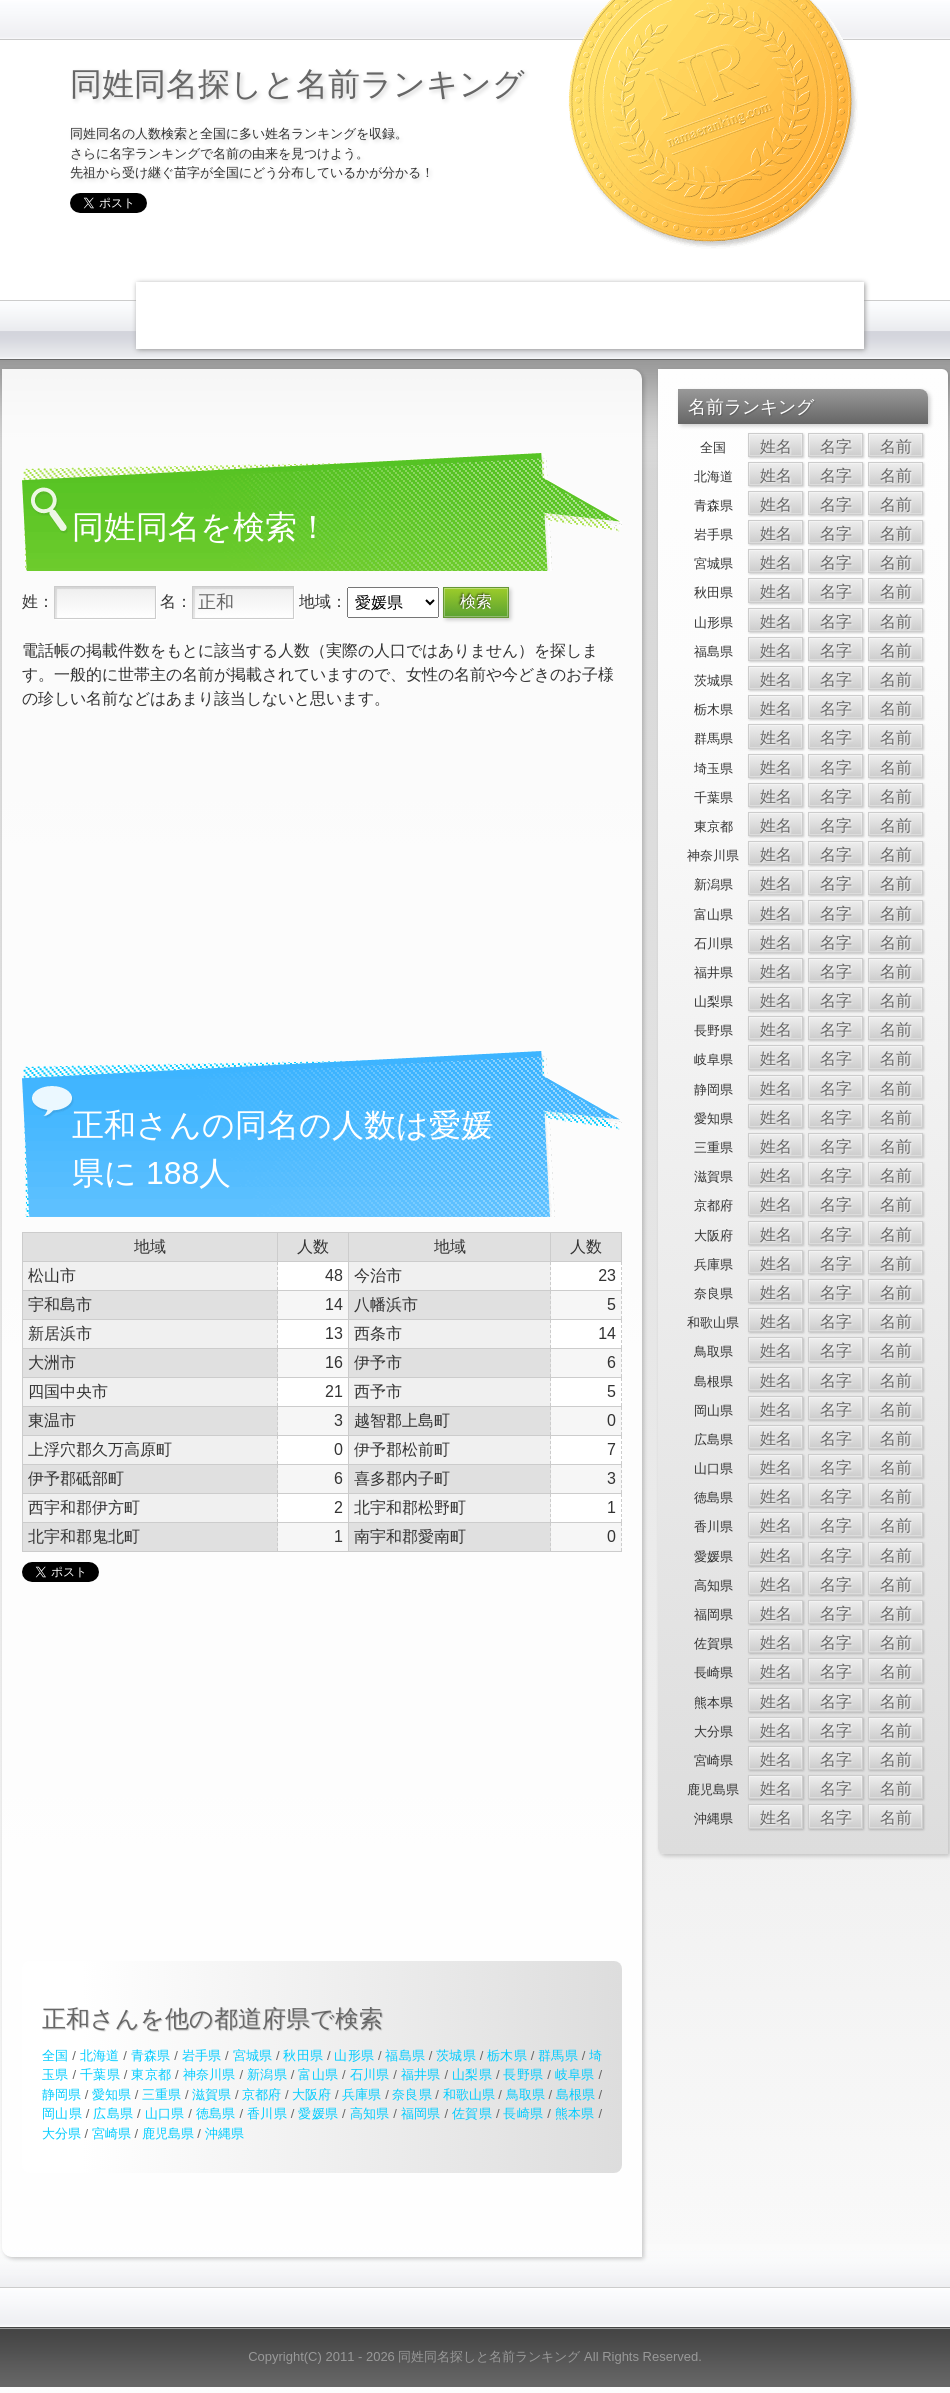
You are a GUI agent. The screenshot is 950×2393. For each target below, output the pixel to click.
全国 (55, 2055)
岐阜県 (575, 2074)
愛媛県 (318, 2113)
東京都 (151, 2074)
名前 (896, 446)
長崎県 (523, 2113)
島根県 (575, 2094)
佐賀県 (472, 2113)
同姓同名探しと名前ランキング (297, 84)
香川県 (267, 2113)
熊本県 (575, 2113)
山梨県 (472, 2074)
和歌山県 (469, 2094)
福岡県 (421, 2113)
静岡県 (61, 2094)
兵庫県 (361, 2094)
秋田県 (303, 2055)
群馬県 (558, 2055)
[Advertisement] (255, 312)
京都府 (261, 2094)
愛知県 (111, 2094)
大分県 (61, 2133)
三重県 (161, 2094)
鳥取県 (525, 2094)
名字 (836, 446)
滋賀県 (211, 2094)
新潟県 (267, 2074)
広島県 (113, 2113)
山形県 (354, 2055)
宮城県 (253, 2055)
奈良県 (411, 2094)
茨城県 (456, 2055)
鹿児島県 (168, 2133)
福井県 (421, 2074)
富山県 (318, 2074)
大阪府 (311, 2094)
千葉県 (100, 2074)
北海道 (100, 2055)
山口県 (165, 2113)
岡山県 (62, 2113)
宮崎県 (111, 2133)
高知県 (370, 2113)
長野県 (523, 2074)
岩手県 (202, 2055)
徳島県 (216, 2113)
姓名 (776, 446)
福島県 (405, 2055)
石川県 (370, 2074)
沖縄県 (224, 2133)
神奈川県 (209, 2074)
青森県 (151, 2055)
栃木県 (507, 2055)
